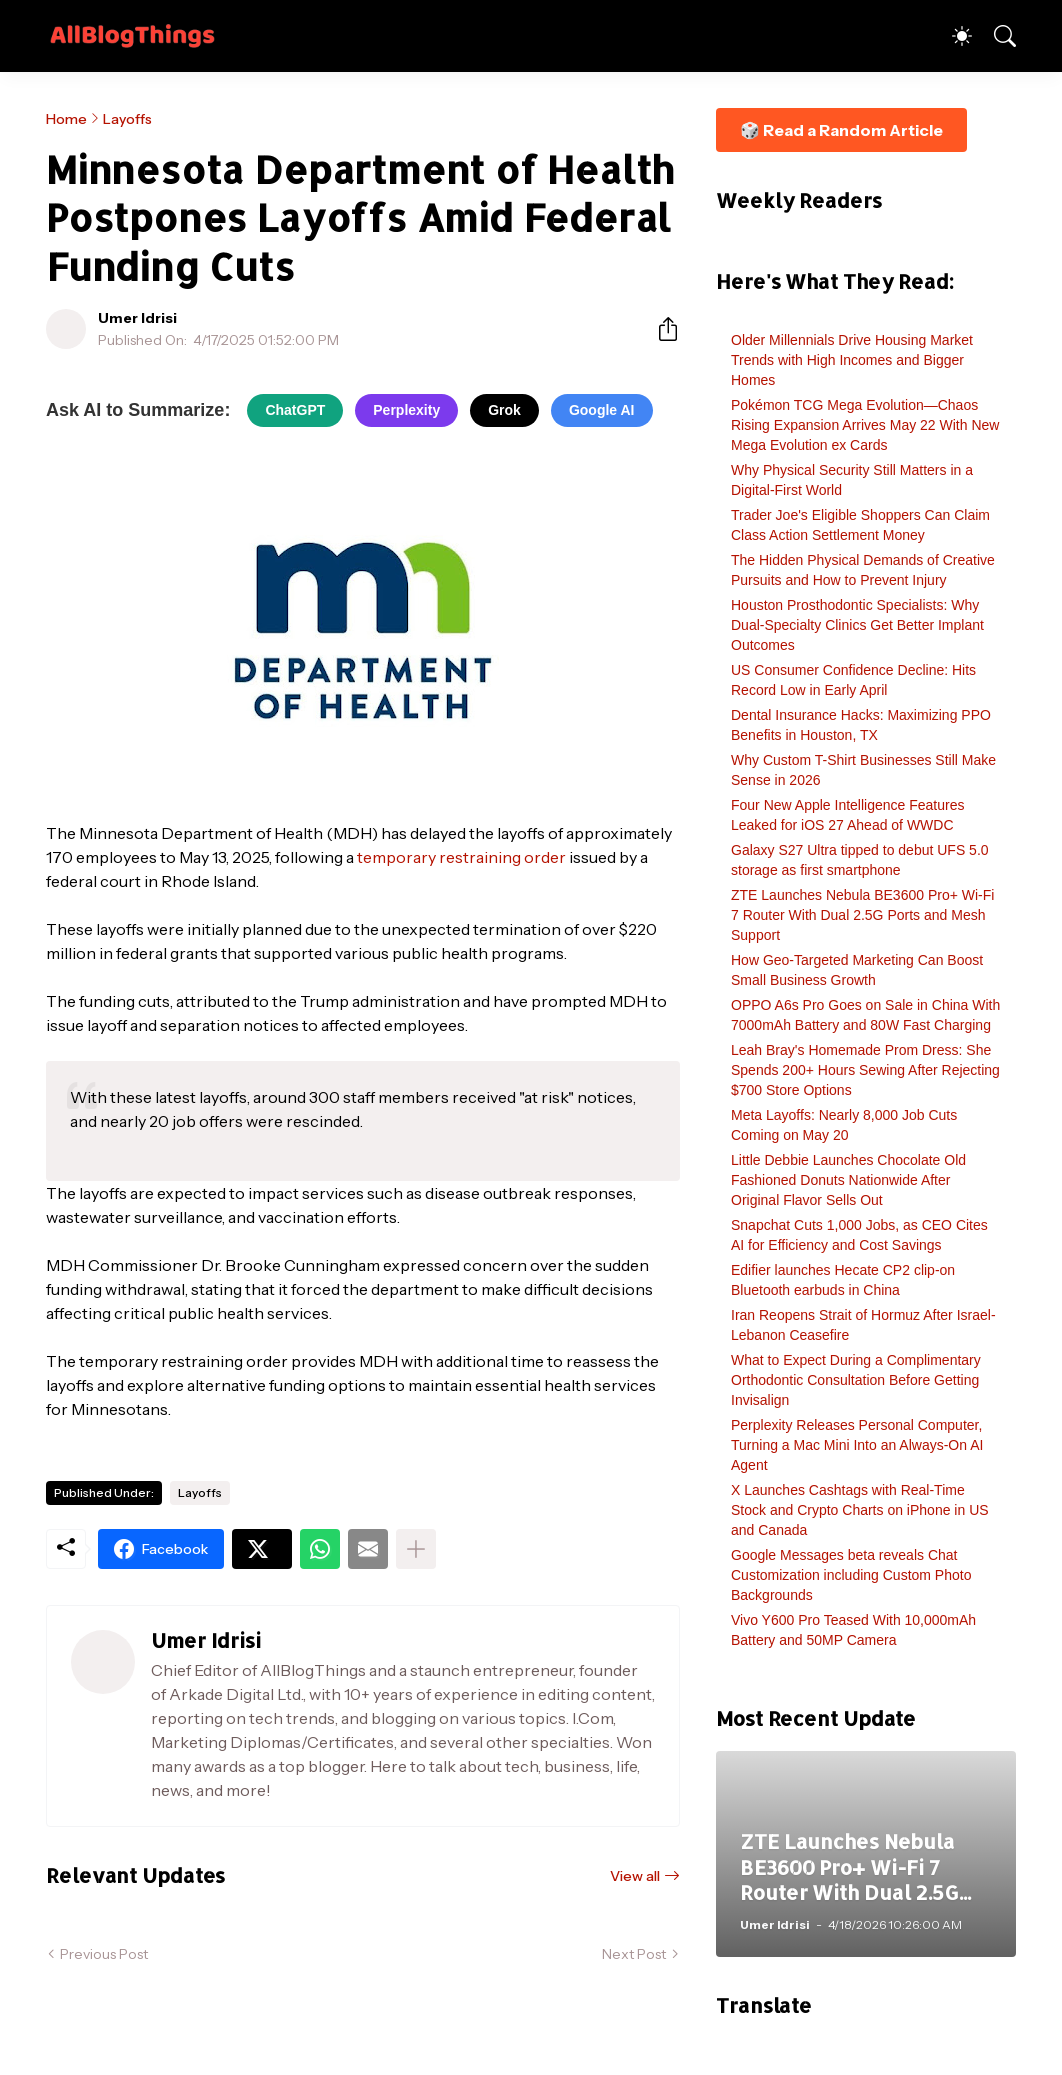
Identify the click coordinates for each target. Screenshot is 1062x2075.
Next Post (634, 1954)
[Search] (996, 36)
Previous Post (104, 1954)
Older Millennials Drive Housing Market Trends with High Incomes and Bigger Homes (852, 360)
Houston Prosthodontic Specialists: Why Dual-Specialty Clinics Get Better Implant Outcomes (857, 625)
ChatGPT (295, 410)
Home (66, 119)
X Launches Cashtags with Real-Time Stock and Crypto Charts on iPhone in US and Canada (860, 1510)
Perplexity (406, 410)
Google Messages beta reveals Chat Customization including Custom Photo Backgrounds (851, 1575)
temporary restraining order (461, 857)
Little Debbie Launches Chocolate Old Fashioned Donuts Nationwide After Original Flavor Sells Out (848, 1180)
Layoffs (127, 119)
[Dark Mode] (952, 36)
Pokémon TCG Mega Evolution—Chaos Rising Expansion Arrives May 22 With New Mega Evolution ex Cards (865, 425)
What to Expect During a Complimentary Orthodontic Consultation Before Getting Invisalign (856, 1380)
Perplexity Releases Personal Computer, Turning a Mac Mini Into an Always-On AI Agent (857, 1445)
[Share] (660, 329)
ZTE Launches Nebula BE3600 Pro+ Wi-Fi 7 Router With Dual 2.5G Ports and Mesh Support (862, 915)
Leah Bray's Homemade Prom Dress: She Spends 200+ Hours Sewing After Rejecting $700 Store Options (865, 1070)
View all (635, 1876)
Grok (504, 410)
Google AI (602, 410)
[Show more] (416, 1549)
